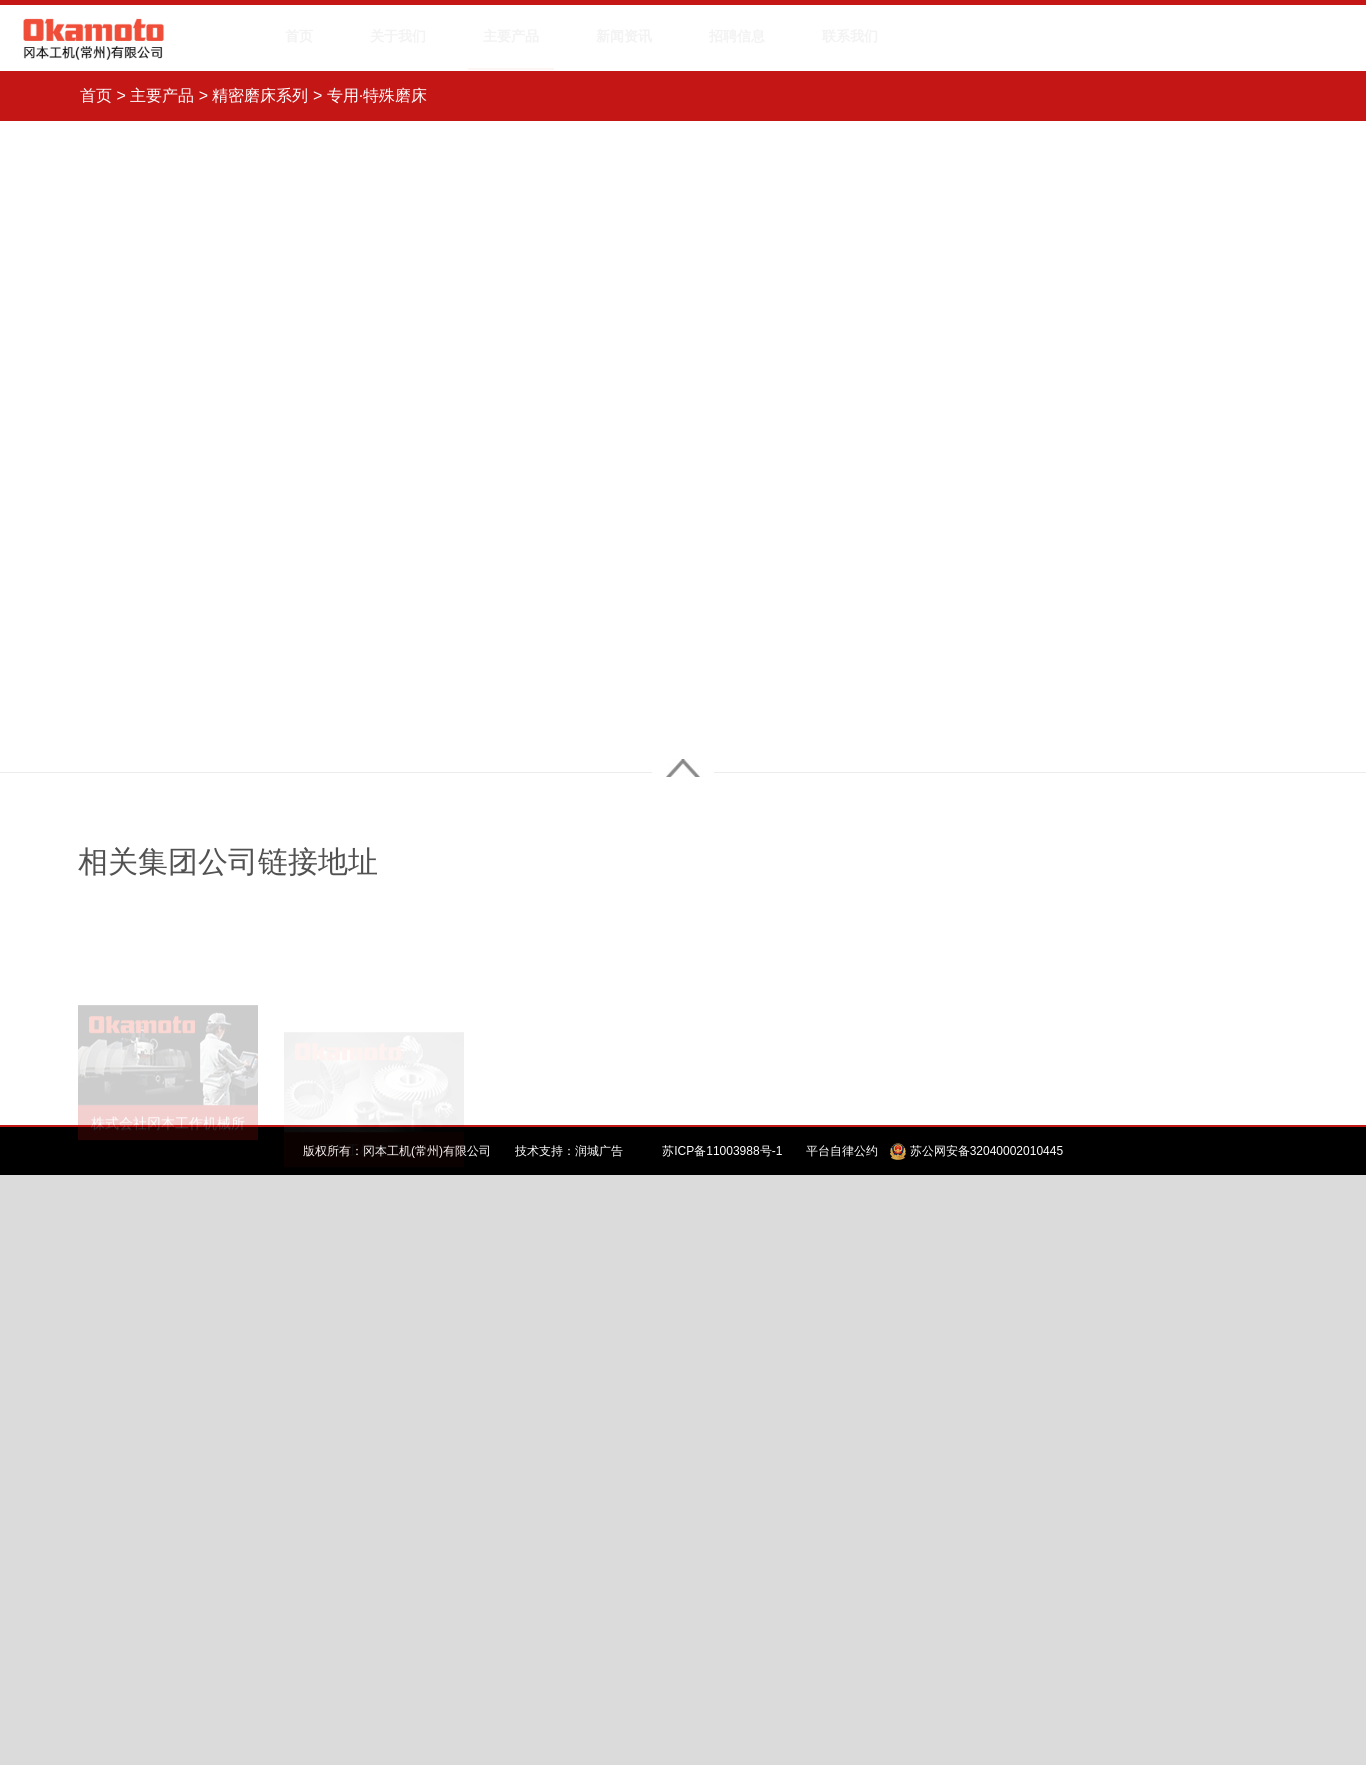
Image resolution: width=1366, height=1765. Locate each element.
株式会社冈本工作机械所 (168, 1098)
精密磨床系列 (260, 95)
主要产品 (162, 95)
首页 (96, 95)
